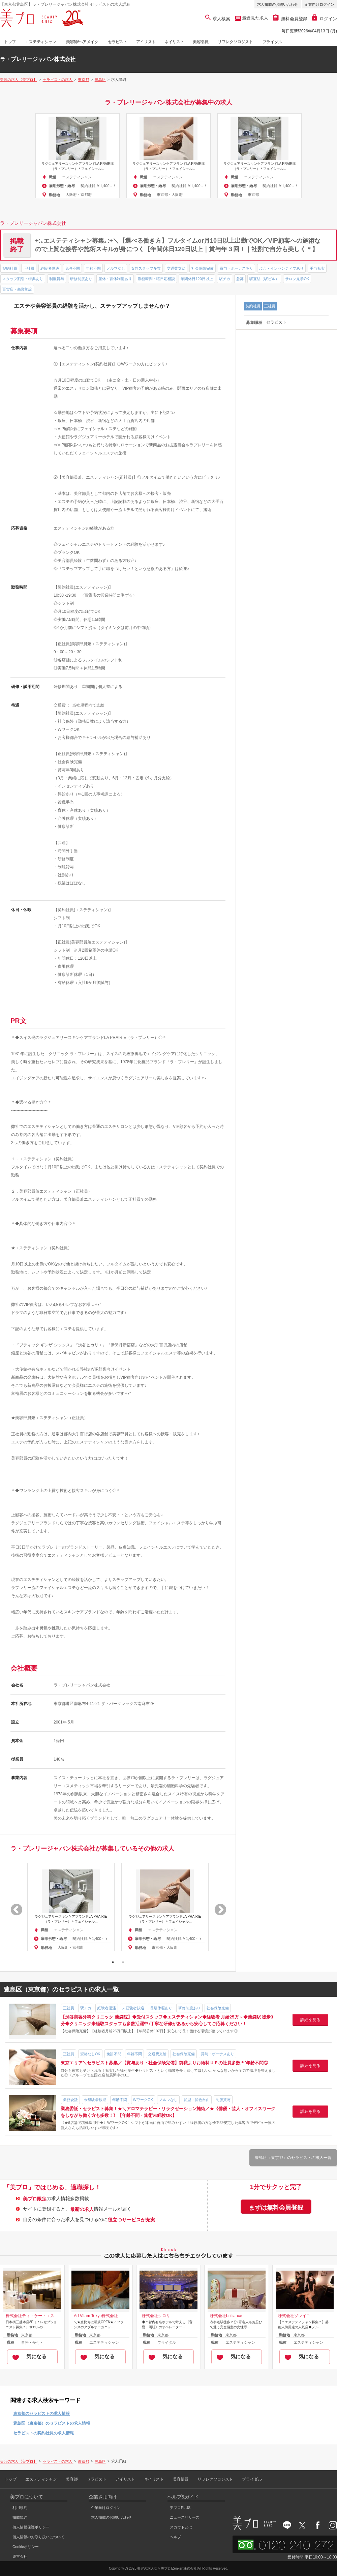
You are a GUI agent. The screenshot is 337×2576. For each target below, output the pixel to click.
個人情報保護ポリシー (31, 2527)
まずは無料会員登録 (276, 2207)
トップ (10, 41)
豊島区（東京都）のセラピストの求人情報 (51, 2423)
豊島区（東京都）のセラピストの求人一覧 (293, 2157)
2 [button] (123, 1962)
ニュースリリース (185, 2517)
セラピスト (117, 41)
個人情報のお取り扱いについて (38, 2537)
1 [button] (113, 1962)
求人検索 (218, 18)
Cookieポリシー (25, 2547)
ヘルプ (175, 2537)
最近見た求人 (255, 18)
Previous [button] (13, 1907)
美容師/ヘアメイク (82, 41)
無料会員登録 (290, 18)
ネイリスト (174, 41)
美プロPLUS (180, 2508)
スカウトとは (181, 2527)
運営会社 (19, 2556)
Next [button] (217, 1907)
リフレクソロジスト (235, 41)
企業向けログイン (319, 4)
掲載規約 (19, 2517)
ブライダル (272, 41)
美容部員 (200, 41)
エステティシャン (40, 41)
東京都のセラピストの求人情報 (41, 2413)
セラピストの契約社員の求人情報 (43, 2433)
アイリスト (146, 41)
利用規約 (19, 2508)
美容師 (72, 2479)
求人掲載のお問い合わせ (277, 4)
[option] (77, 155)
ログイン (324, 18)
